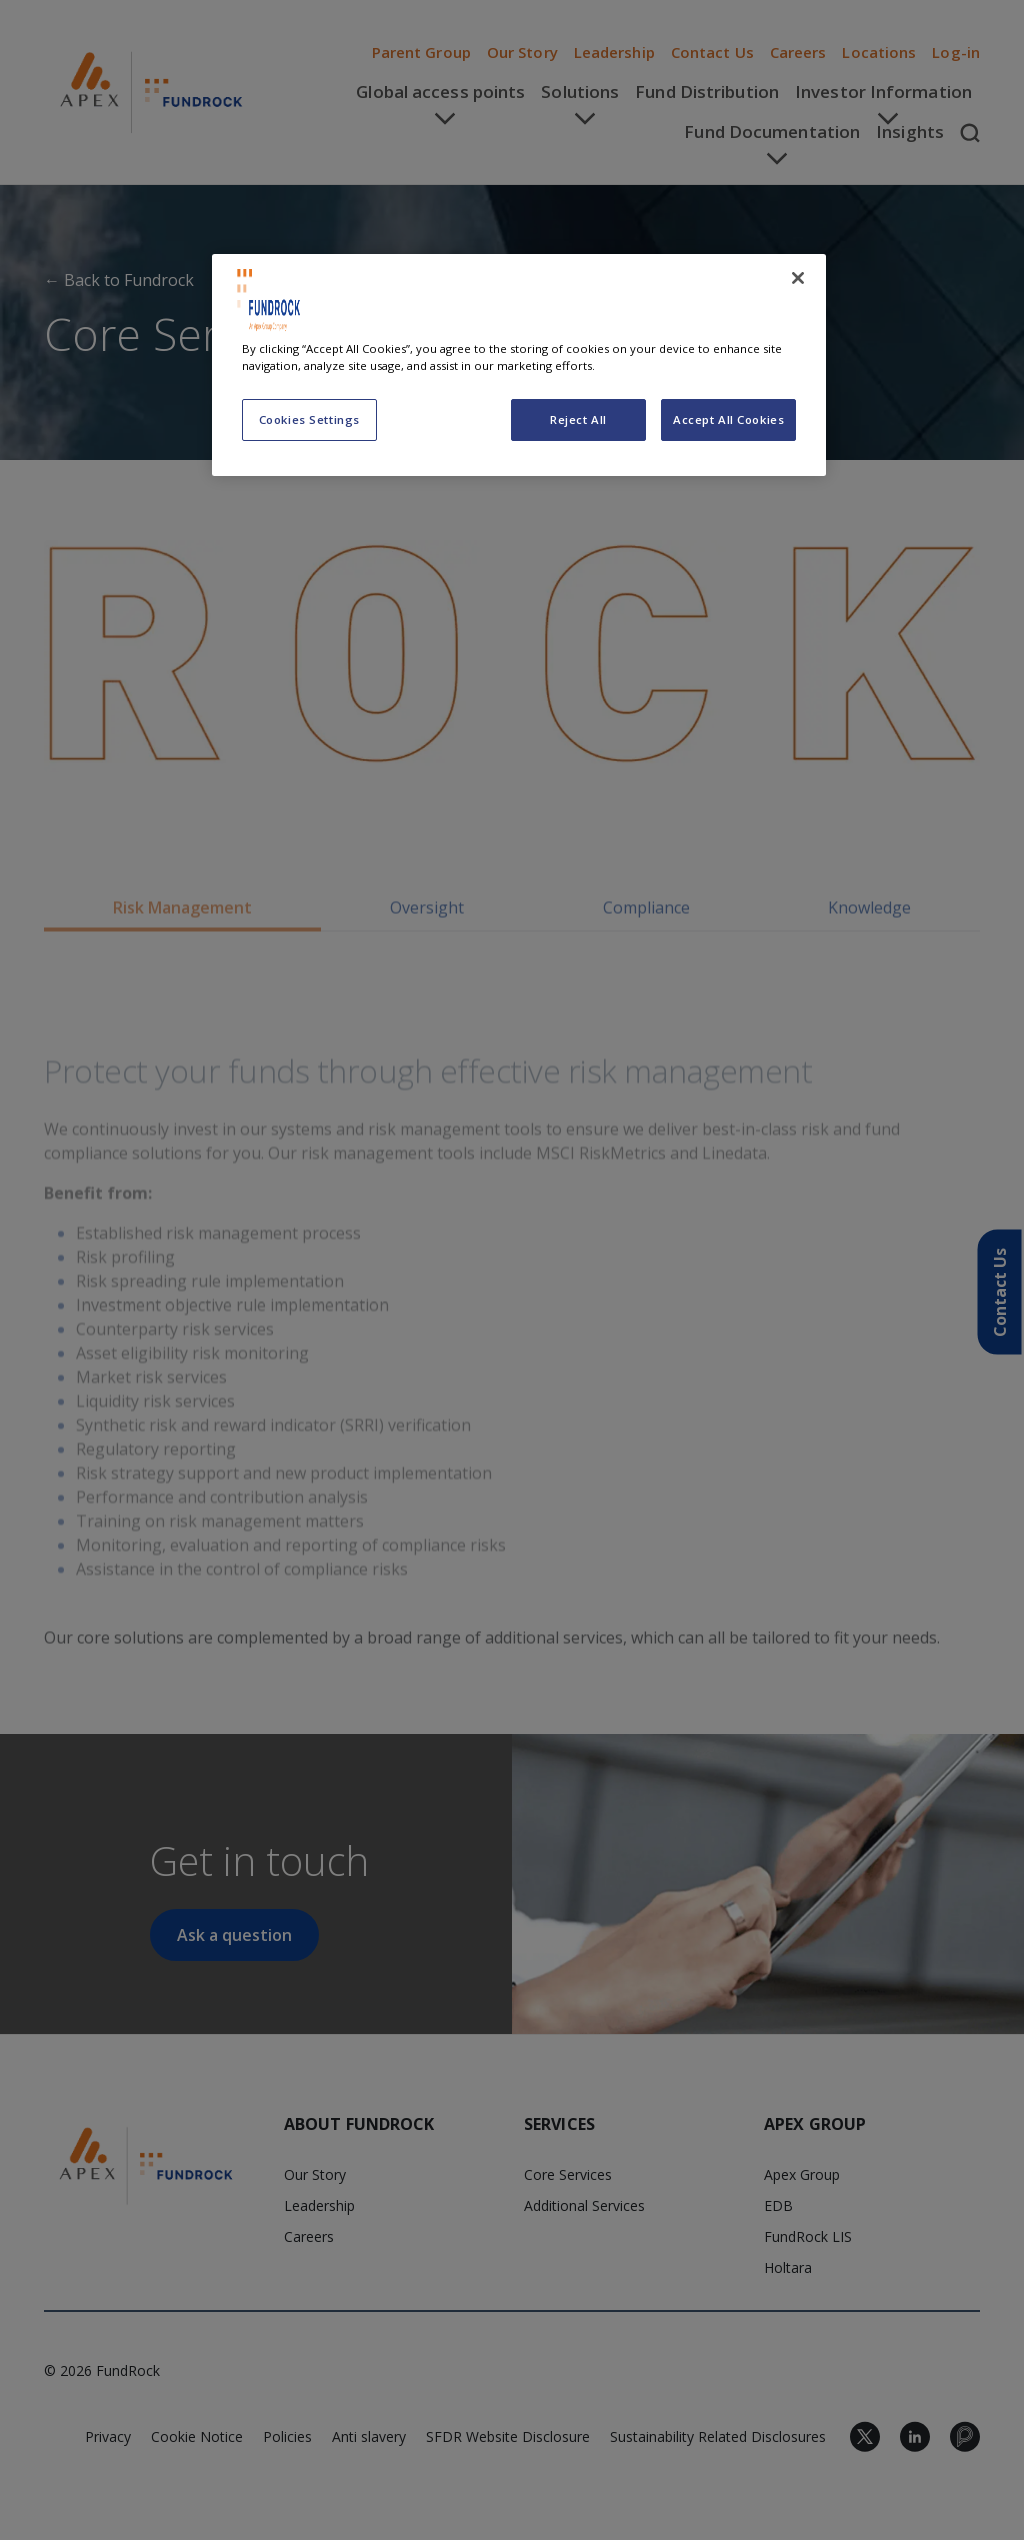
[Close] (798, 278)
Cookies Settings (309, 419)
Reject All (578, 419)
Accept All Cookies (728, 419)
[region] (519, 365)
